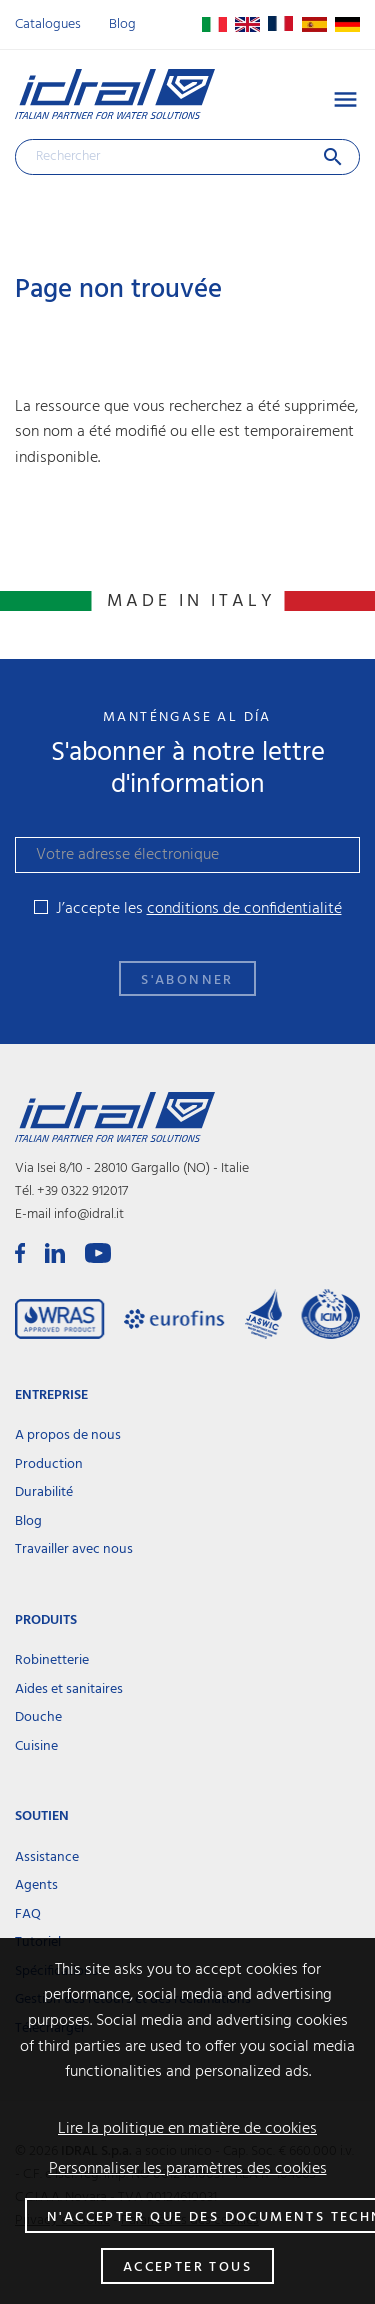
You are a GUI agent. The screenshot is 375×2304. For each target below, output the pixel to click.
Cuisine (36, 1746)
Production (49, 1464)
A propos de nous (68, 1435)
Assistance (47, 1857)
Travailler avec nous (74, 1549)
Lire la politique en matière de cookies (187, 2129)
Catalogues (48, 24)
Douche (38, 1717)
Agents (36, 1885)
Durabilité (44, 1492)
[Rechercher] (187, 157)
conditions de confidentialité (244, 909)
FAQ (28, 1914)
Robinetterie (52, 1660)
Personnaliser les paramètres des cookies (188, 2169)
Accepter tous (187, 2267)
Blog (122, 24)
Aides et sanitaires (69, 1689)
